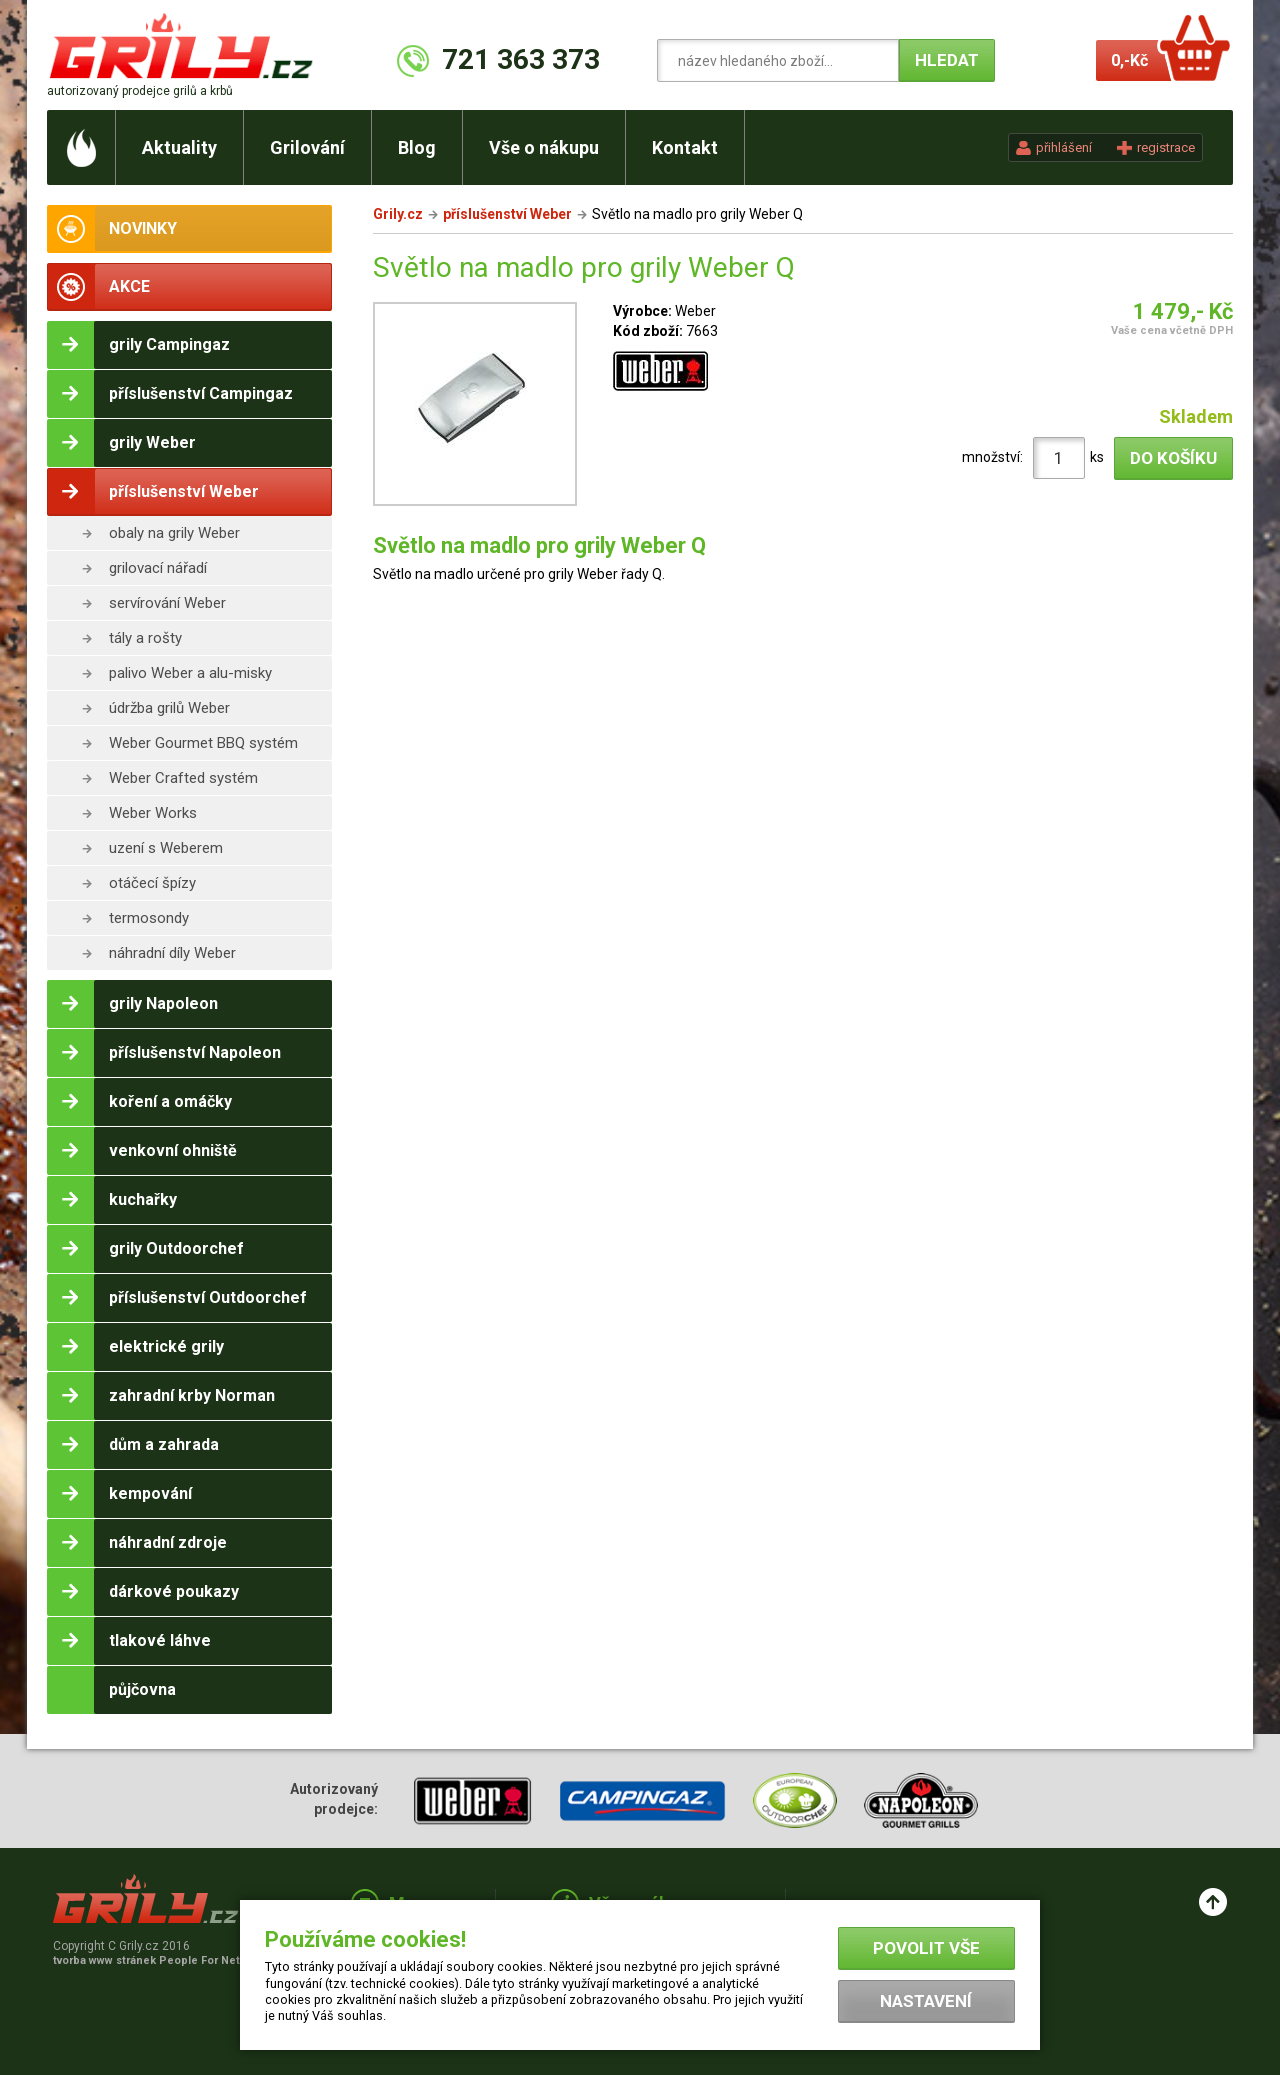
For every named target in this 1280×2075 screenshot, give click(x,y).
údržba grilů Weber (169, 708)
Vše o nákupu (544, 147)
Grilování (307, 147)
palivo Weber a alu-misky (190, 673)
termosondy (149, 918)
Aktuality (179, 147)
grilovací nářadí (158, 568)
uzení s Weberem (166, 848)
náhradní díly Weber (172, 953)
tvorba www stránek (157, 1960)
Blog (417, 147)
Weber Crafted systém (183, 778)
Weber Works (153, 813)
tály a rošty (145, 638)
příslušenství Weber (507, 214)
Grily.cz (398, 214)
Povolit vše (926, 1948)
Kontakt (685, 147)
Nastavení (926, 2001)
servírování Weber (167, 603)
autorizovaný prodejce (140, 91)
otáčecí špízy (152, 883)
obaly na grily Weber (174, 533)
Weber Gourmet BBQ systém (203, 743)
